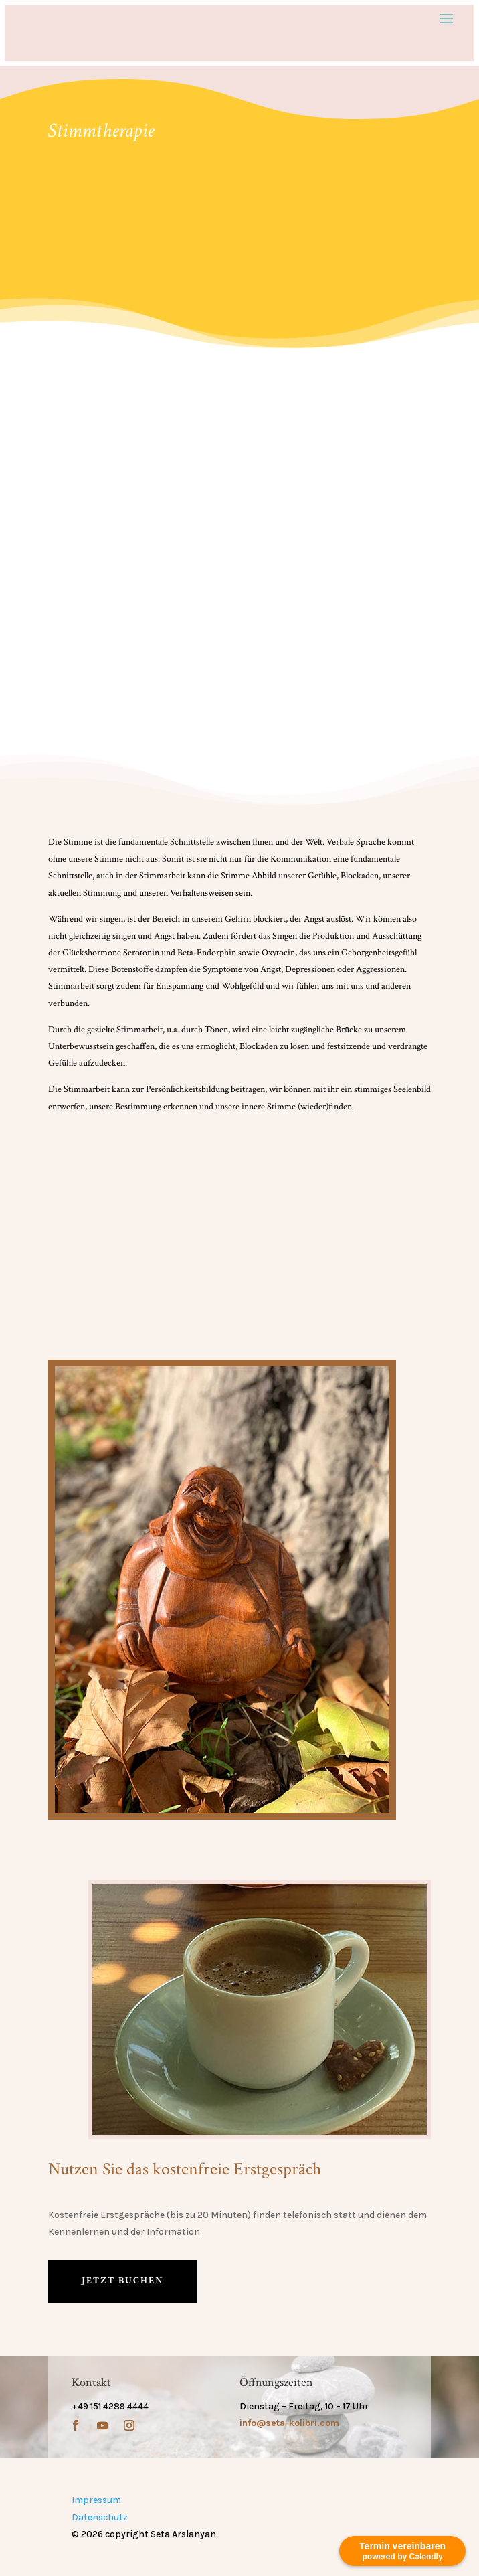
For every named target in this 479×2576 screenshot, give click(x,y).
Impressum (96, 2500)
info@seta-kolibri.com (289, 2423)
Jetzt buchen (123, 2281)
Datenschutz (100, 2517)
